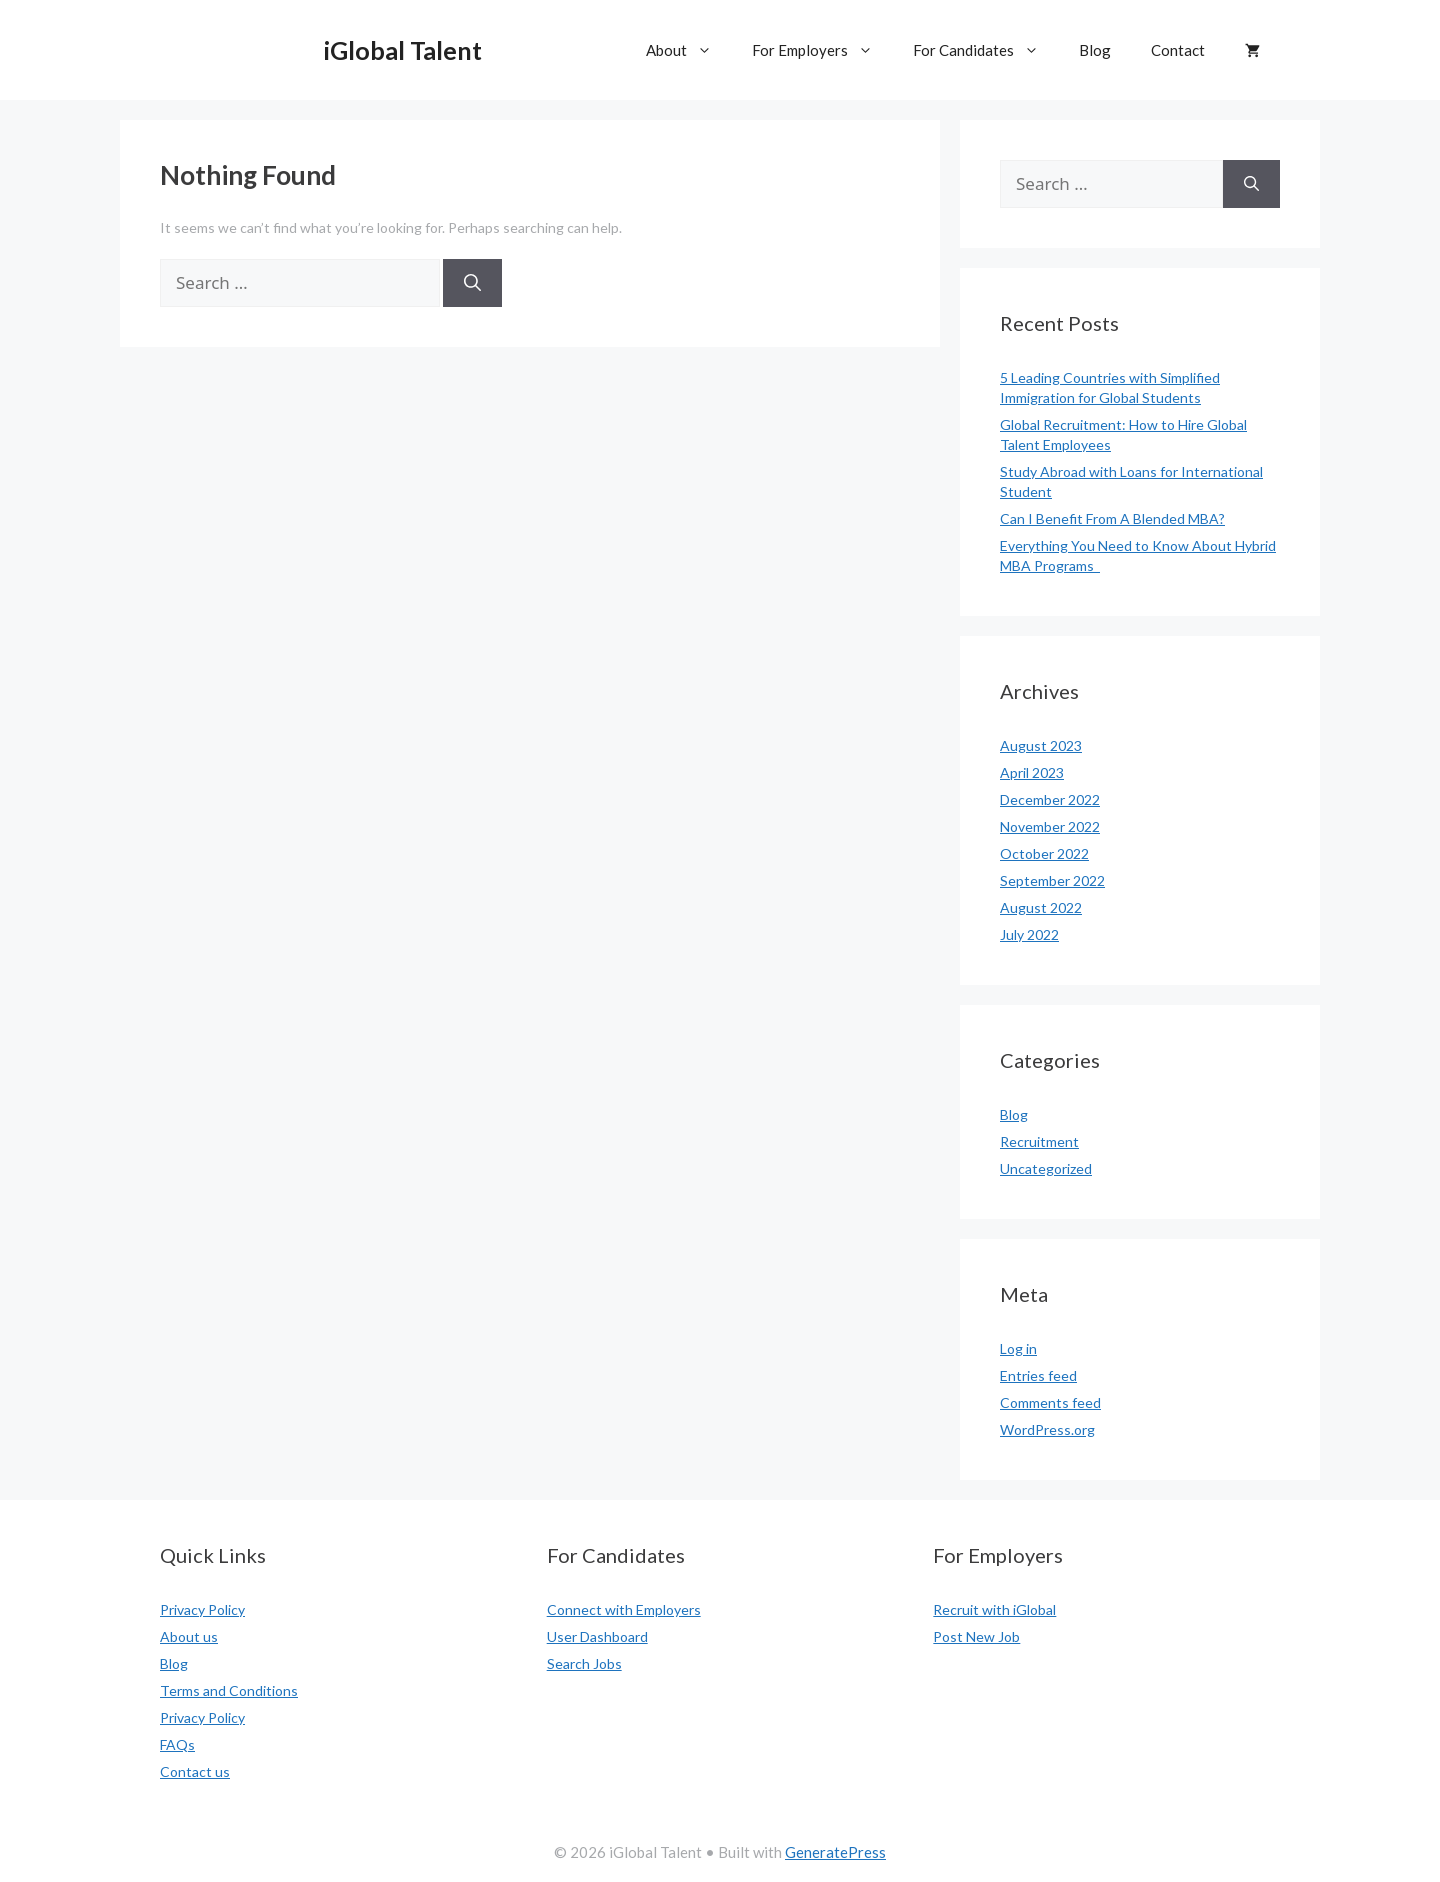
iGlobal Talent (403, 50)
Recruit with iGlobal (994, 1609)
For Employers (822, 50)
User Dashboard (597, 1636)
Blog (1095, 50)
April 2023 (1032, 772)
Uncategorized (1046, 1168)
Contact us (195, 1771)
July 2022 (1029, 934)
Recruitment (1039, 1141)
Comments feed (1050, 1402)
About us (189, 1636)
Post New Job (976, 1636)
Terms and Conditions (229, 1690)
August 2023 (1041, 745)
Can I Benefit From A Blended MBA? (1112, 518)
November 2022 (1050, 826)
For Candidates (986, 50)
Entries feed (1038, 1375)
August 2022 (1041, 907)
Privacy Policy (202, 1609)
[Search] (472, 283)
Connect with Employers (624, 1609)
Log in (1018, 1348)
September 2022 (1052, 880)
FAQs (177, 1744)
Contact (1178, 50)
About (689, 50)
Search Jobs (584, 1663)
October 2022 (1044, 853)
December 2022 (1050, 799)
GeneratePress (835, 1852)
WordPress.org (1047, 1429)
